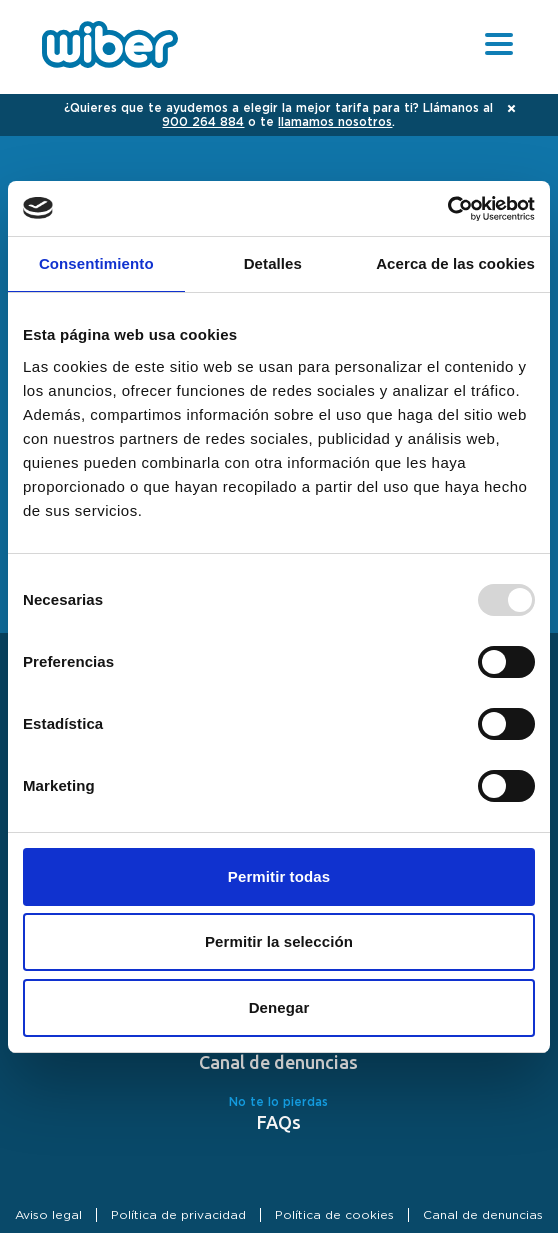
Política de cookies (334, 1215)
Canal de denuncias (278, 1062)
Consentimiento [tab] (96, 263)
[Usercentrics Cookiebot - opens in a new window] (447, 209)
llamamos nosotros (335, 122)
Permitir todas (279, 876)
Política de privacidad (178, 1215)
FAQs (279, 1122)
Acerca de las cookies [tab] (455, 263)
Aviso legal (48, 1215)
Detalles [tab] (273, 263)
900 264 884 (203, 122)
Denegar (279, 1007)
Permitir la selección (279, 941)
